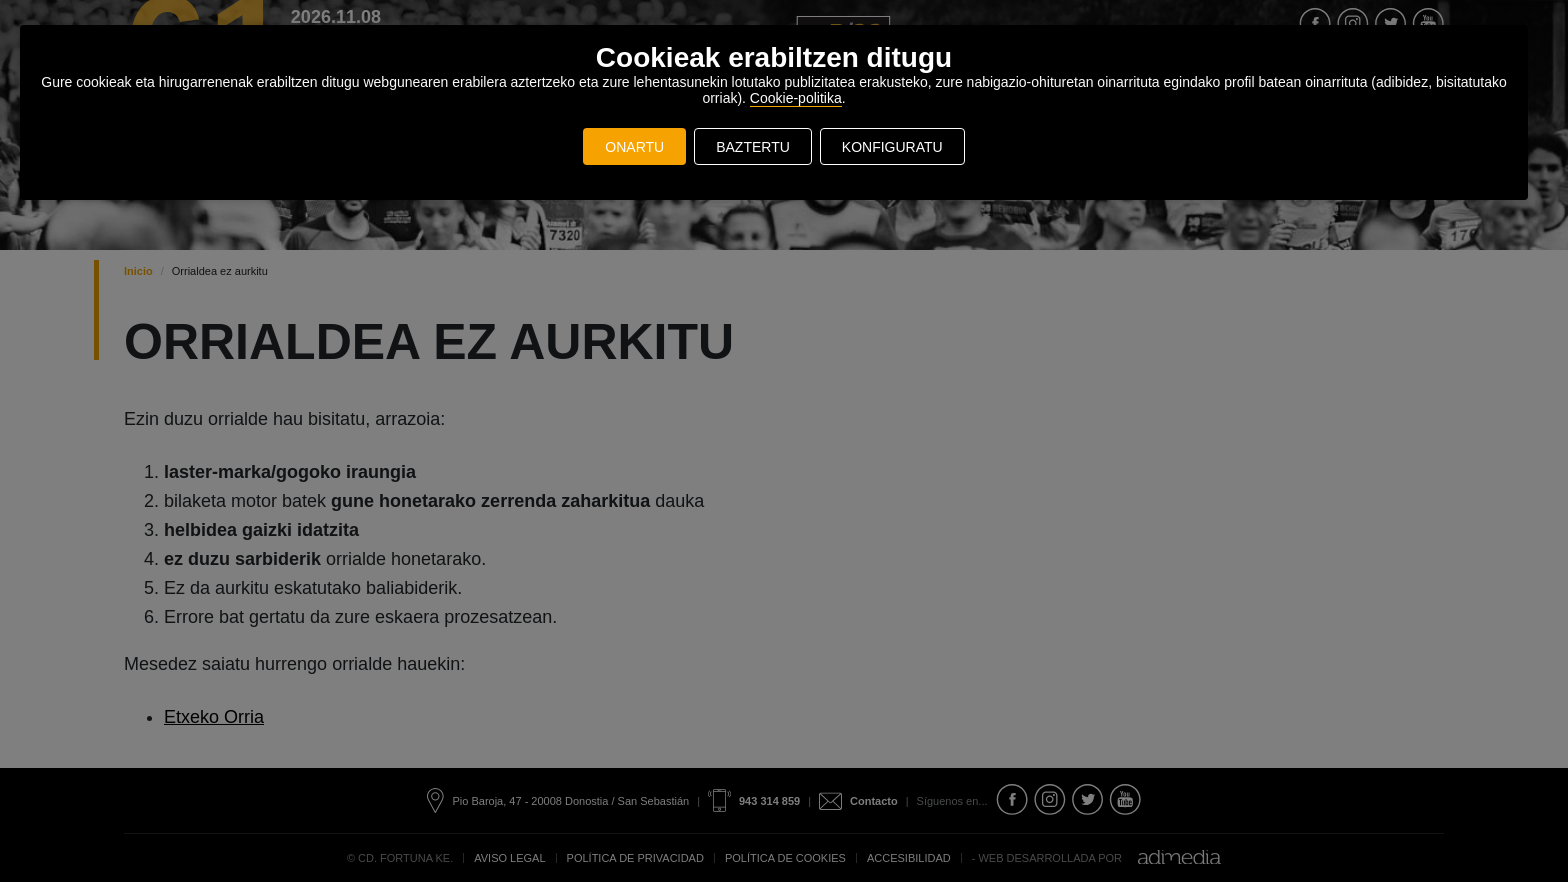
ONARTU (634, 147)
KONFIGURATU (892, 147)
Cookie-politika (796, 98)
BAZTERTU (753, 147)
